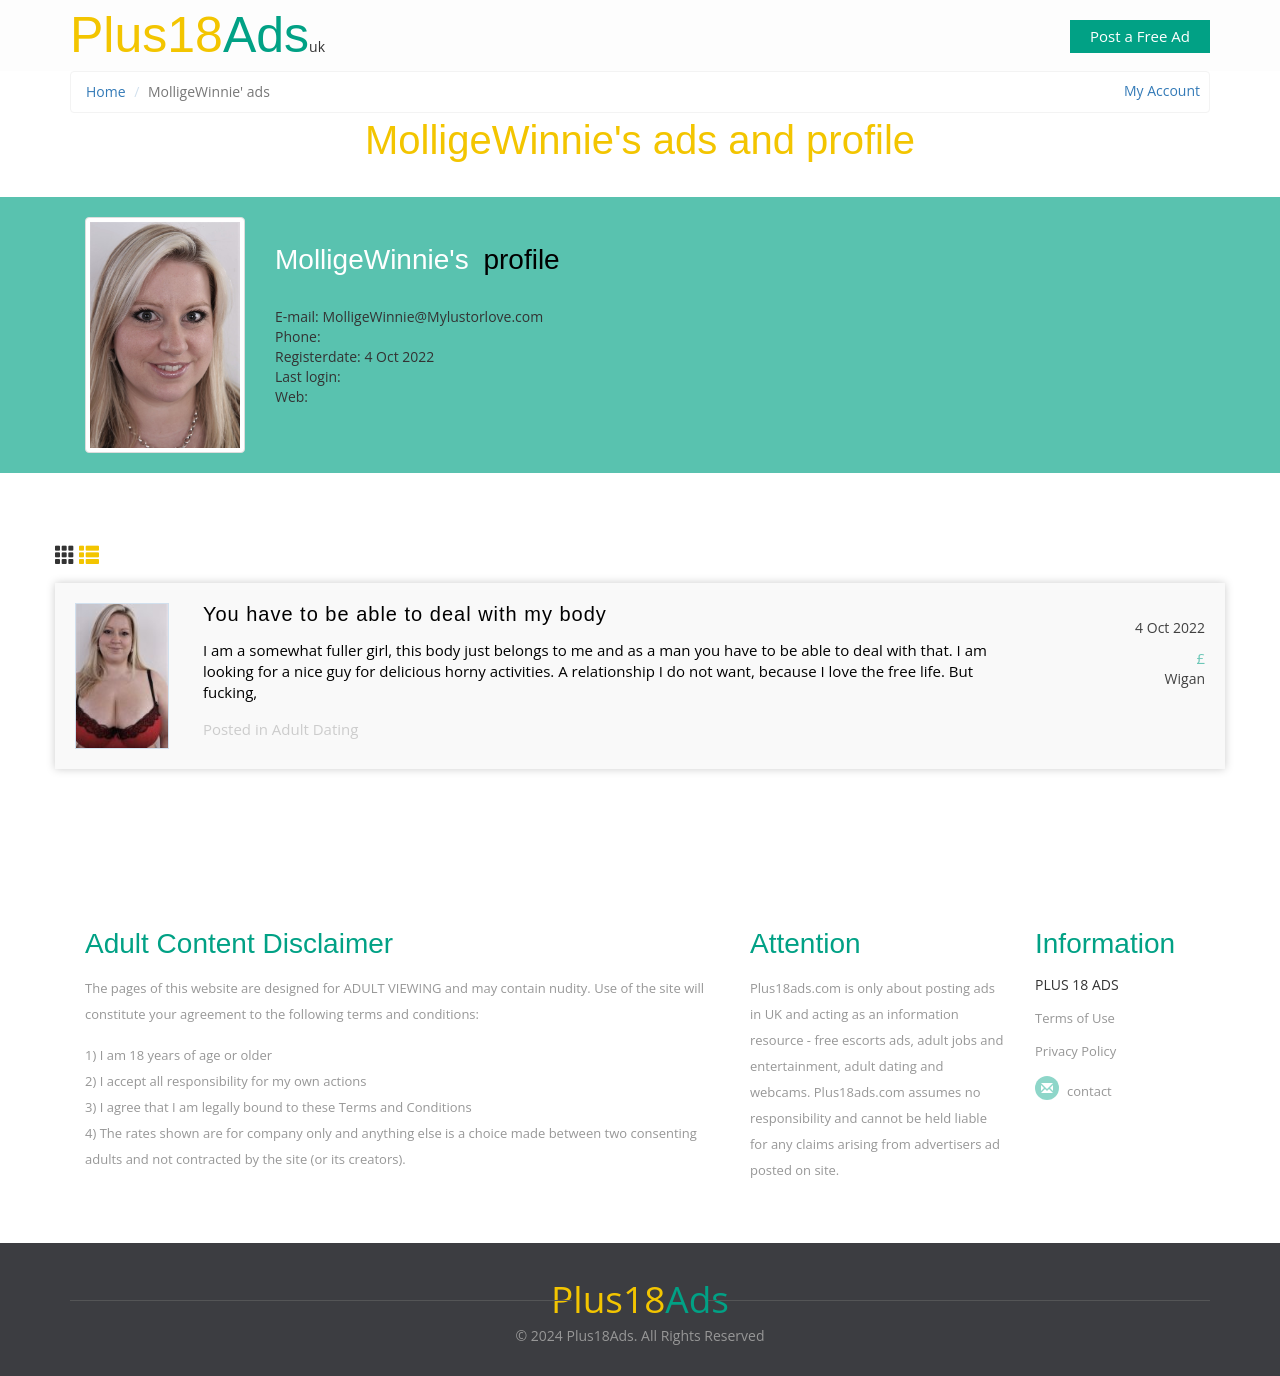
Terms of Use (1075, 1018)
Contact (1089, 1091)
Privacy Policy (1075, 1051)
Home (106, 91)
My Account (1162, 90)
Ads (189, 35)
